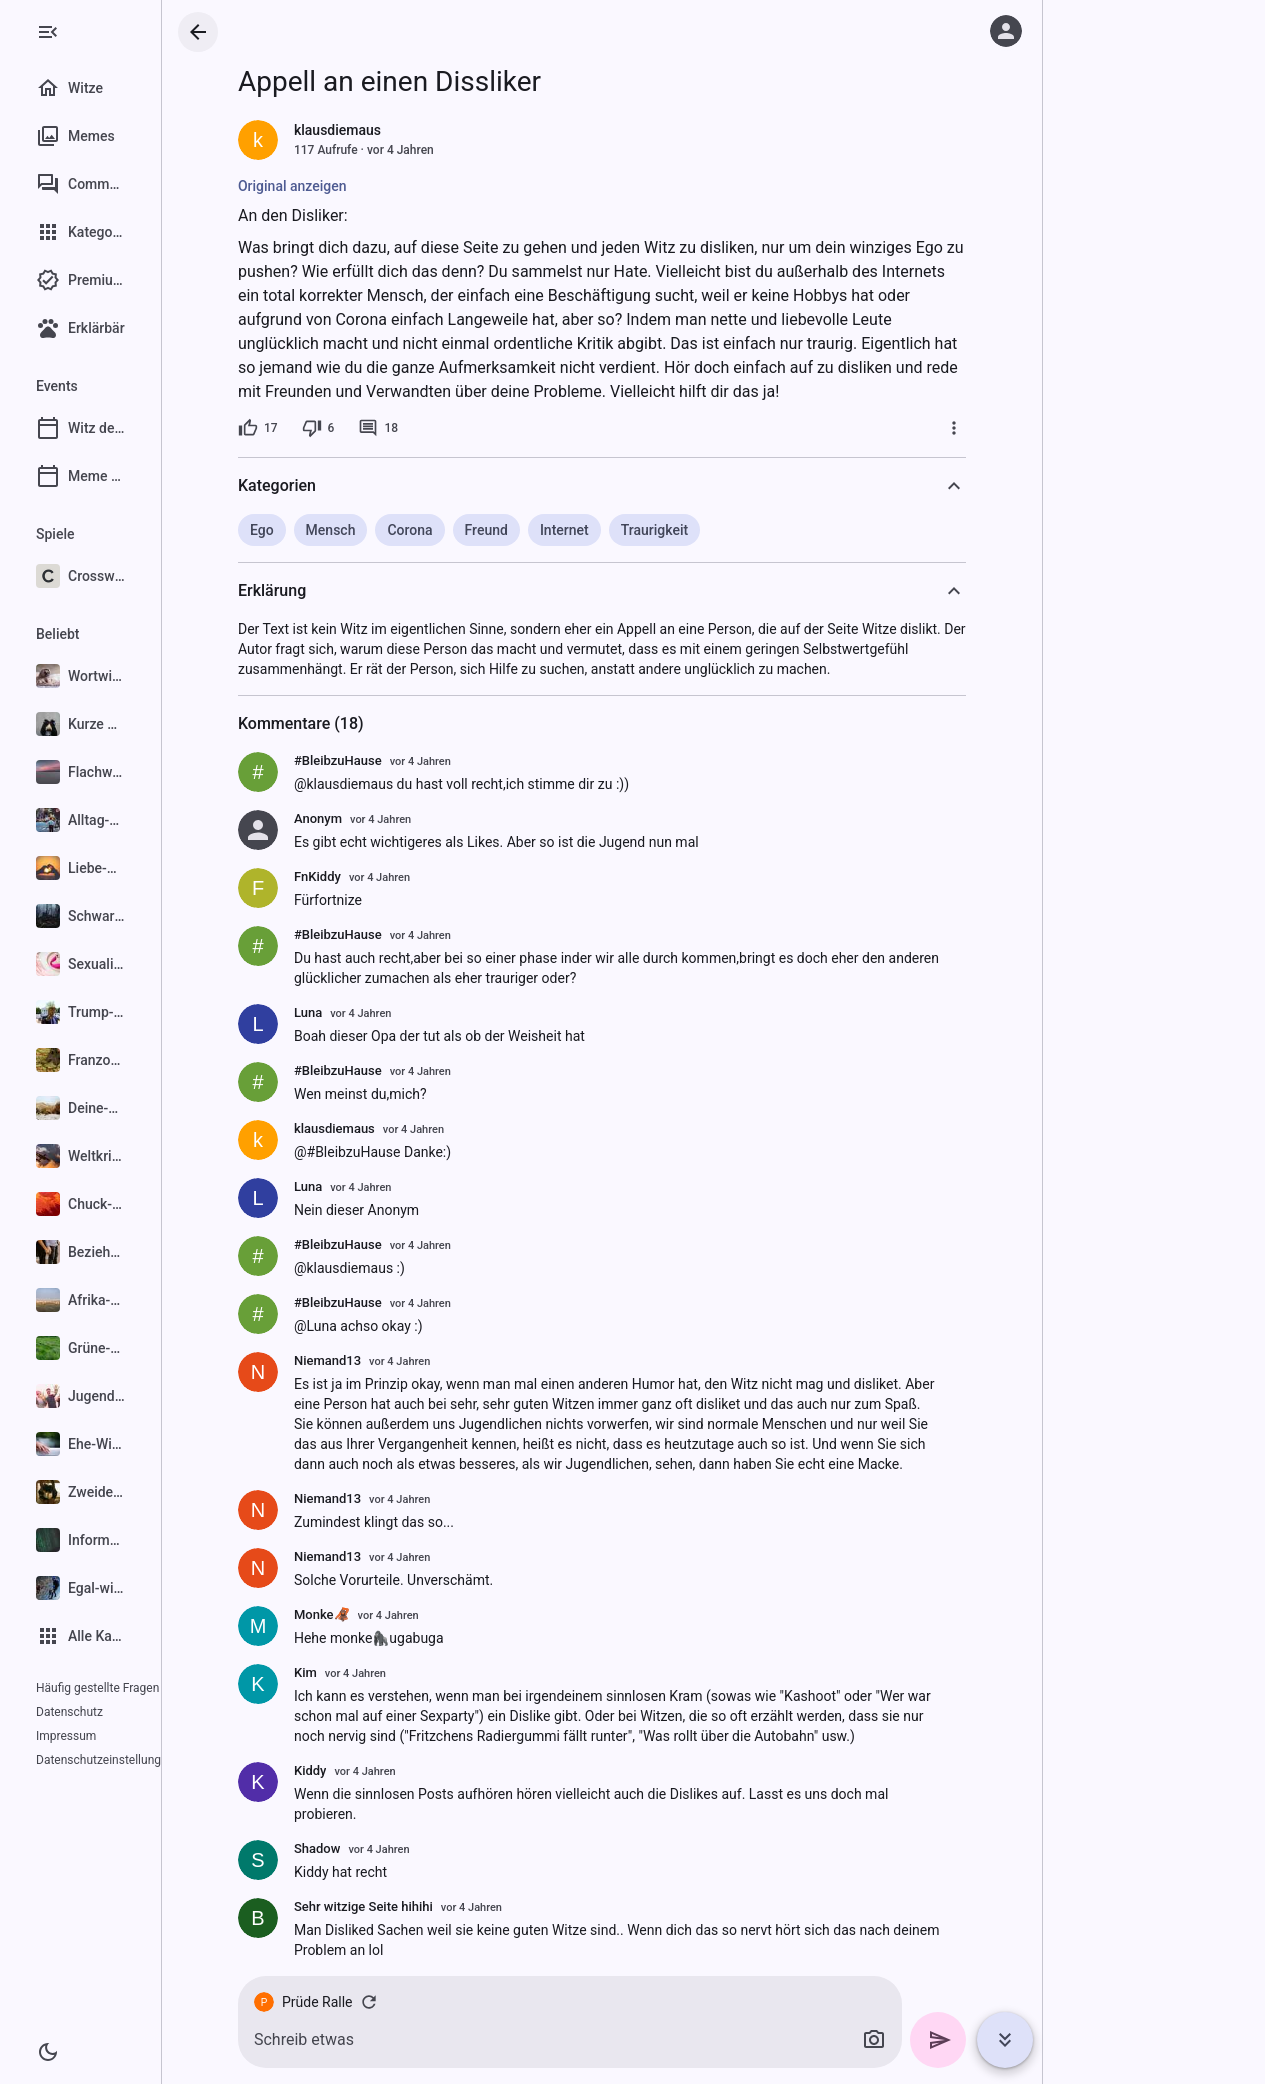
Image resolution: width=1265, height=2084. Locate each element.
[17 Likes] (306, 428)
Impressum (145, 1712)
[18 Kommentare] (426, 428)
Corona (457, 530)
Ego (310, 530)
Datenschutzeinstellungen (105, 1736)
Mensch (378, 530)
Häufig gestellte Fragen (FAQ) (114, 1688)
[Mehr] (1002, 428)
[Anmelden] (1006, 31)
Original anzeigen (340, 186)
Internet (611, 530)
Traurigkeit (701, 530)
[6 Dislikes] (365, 428)
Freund (533, 530)
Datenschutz (69, 1712)
